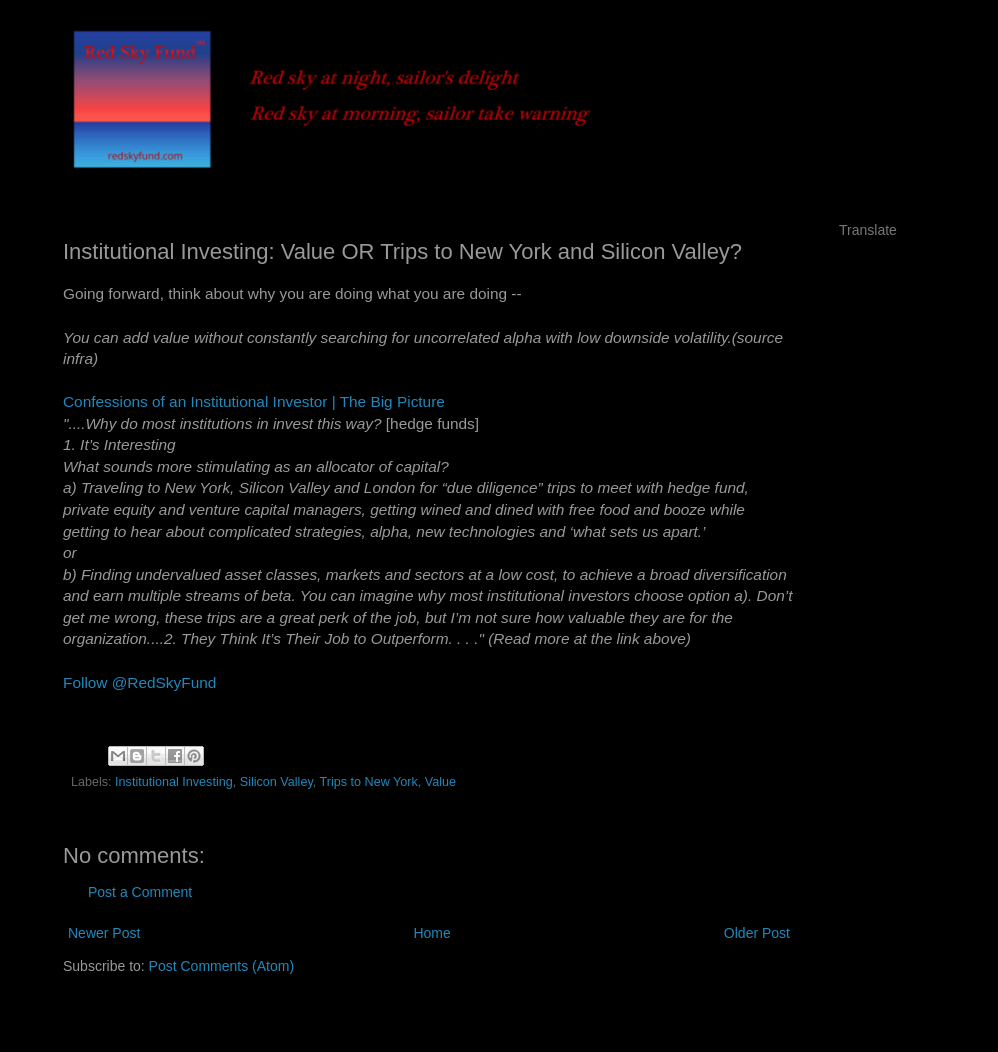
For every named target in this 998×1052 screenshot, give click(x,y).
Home (431, 933)
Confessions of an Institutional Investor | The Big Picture (254, 401)
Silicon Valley (276, 782)
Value (440, 782)
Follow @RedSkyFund (139, 682)
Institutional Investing (174, 782)
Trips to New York (369, 782)
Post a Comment (140, 892)
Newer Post (104, 933)
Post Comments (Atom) (221, 966)
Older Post (757, 933)
